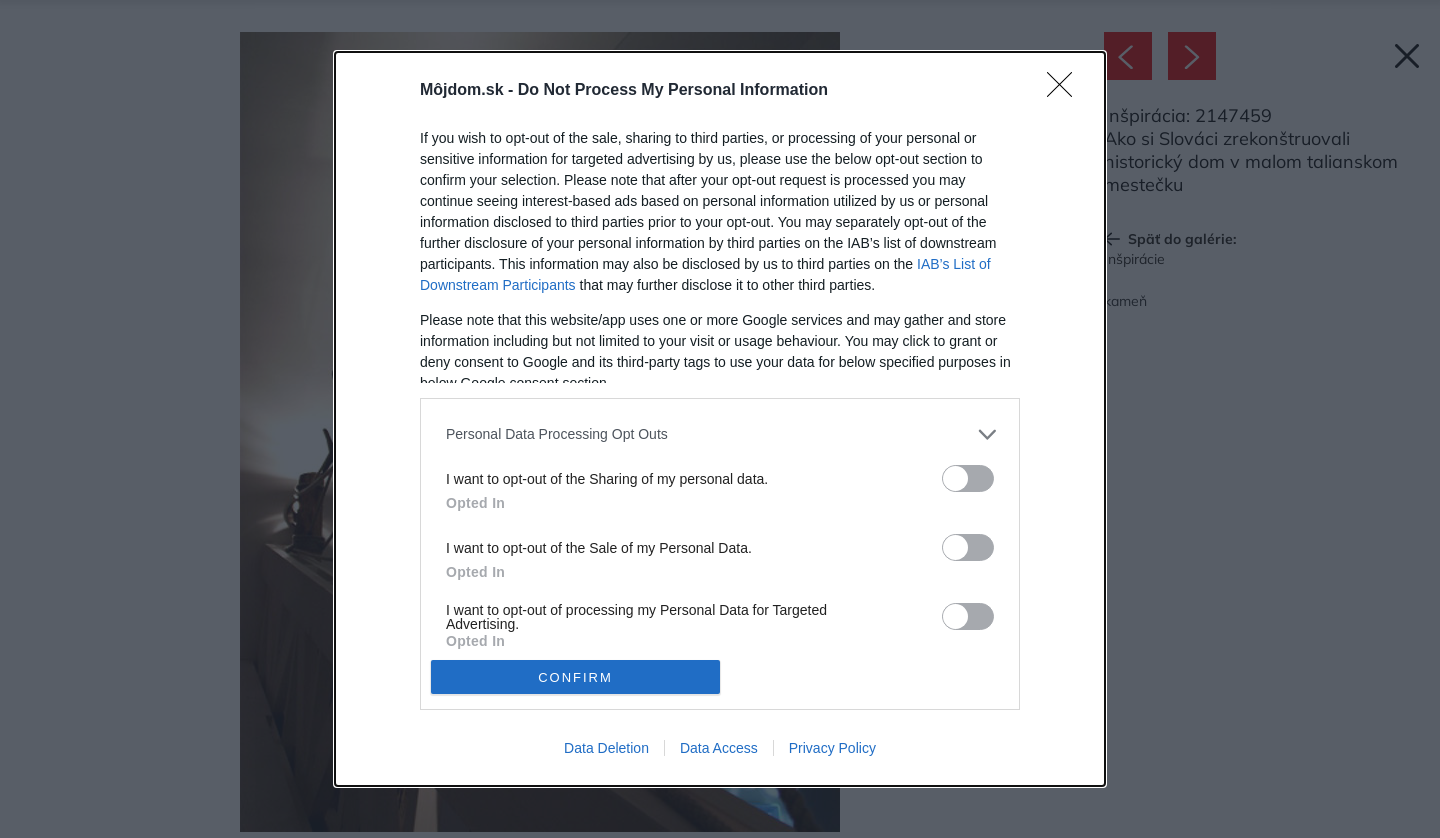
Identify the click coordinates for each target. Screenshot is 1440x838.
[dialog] (720, 419)
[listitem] (720, 434)
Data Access (719, 748)
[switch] (968, 478)
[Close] (1066, 91)
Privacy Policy (832, 748)
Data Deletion (606, 748)
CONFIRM (575, 677)
